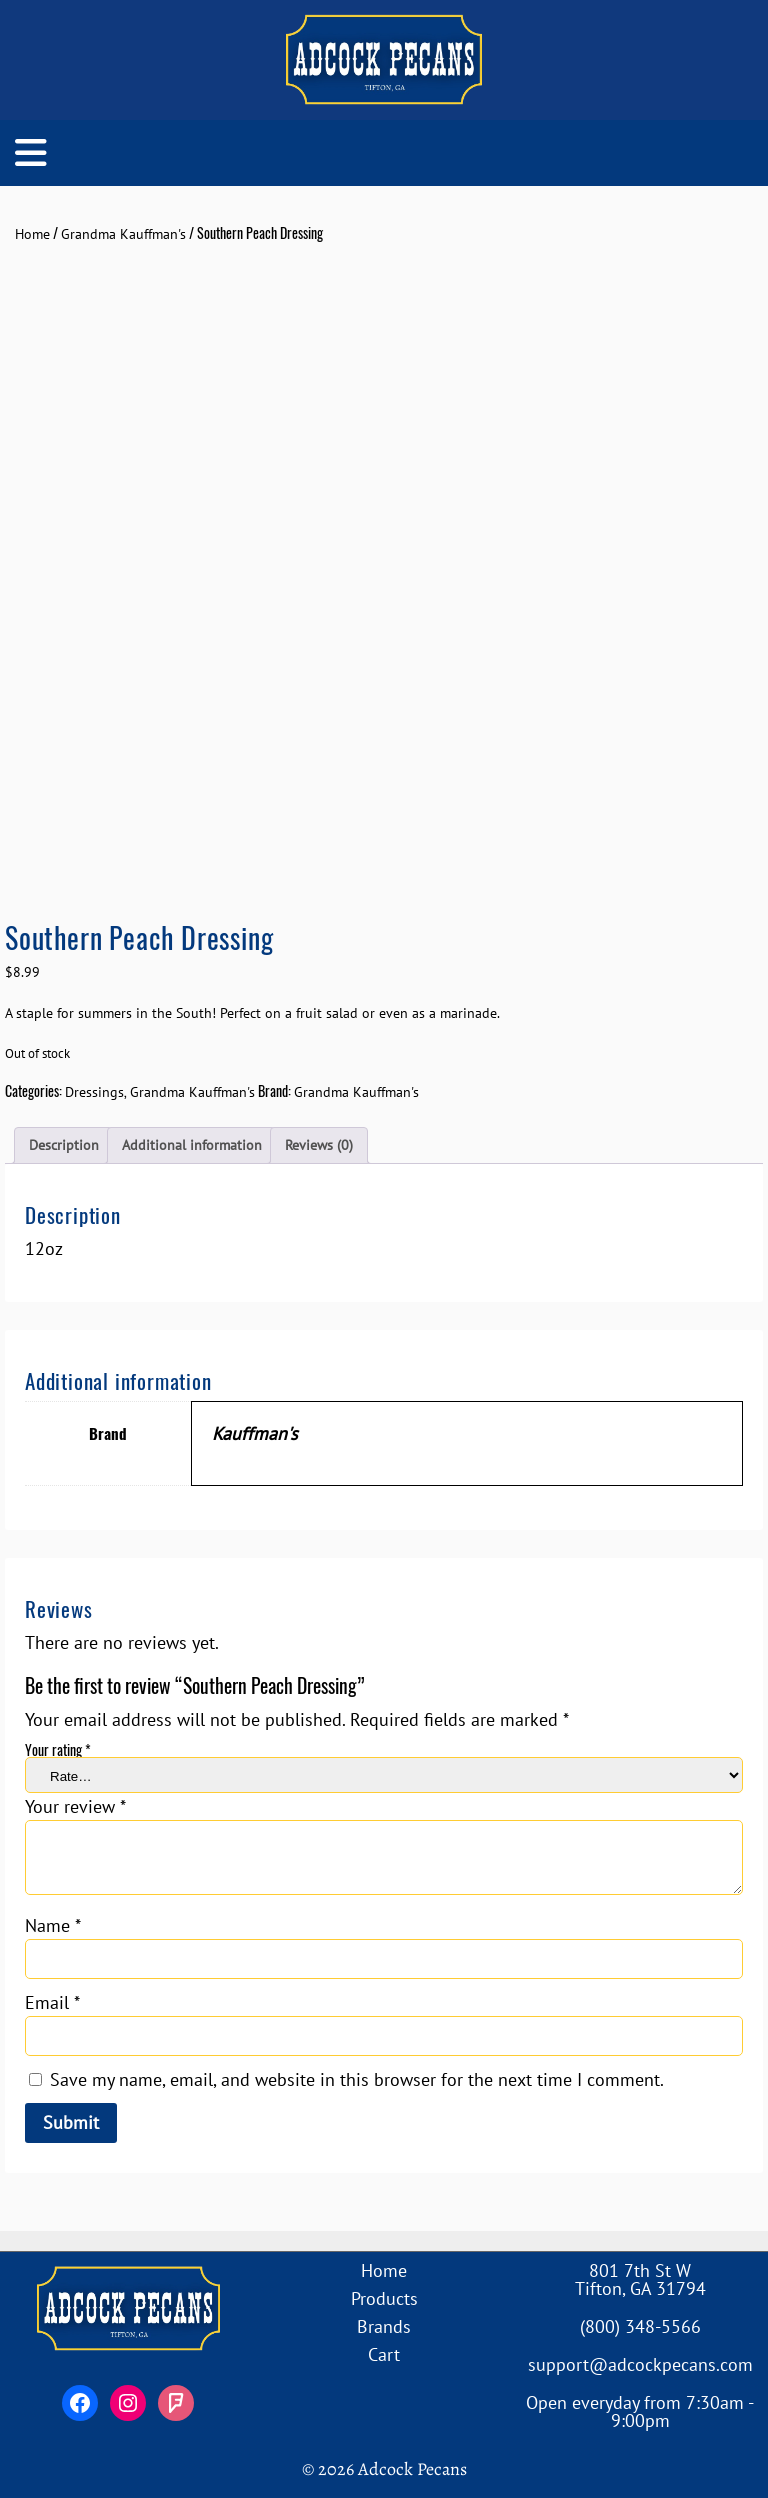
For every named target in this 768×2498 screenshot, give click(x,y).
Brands (384, 2326)
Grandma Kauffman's (123, 234)
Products (384, 2298)
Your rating (58, 1749)
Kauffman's (255, 1433)
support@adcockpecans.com (640, 2364)
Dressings (94, 1092)
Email (52, 2002)
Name (53, 1925)
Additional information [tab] (192, 1145)
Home (32, 234)
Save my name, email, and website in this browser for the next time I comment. (357, 2079)
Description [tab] (64, 1145)
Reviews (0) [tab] (319, 1145)
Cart (384, 2354)
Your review (75, 1806)
